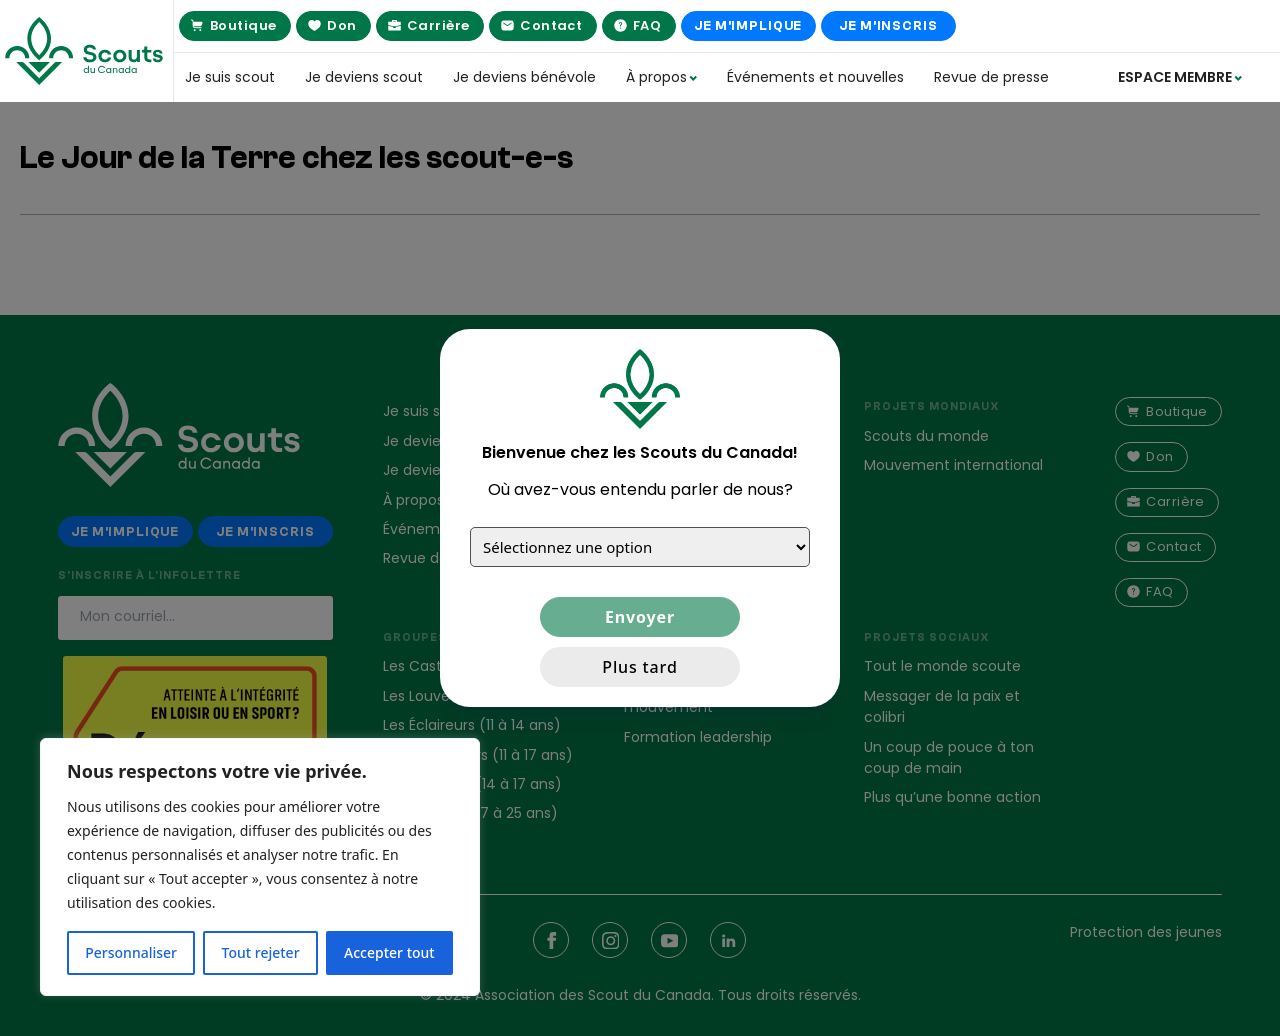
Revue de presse (991, 77)
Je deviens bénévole (524, 77)
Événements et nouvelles (815, 77)
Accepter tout (389, 952)
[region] (260, 867)
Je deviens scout (364, 77)
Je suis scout (230, 77)
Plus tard (639, 667)
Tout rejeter (261, 952)
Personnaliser (131, 952)
